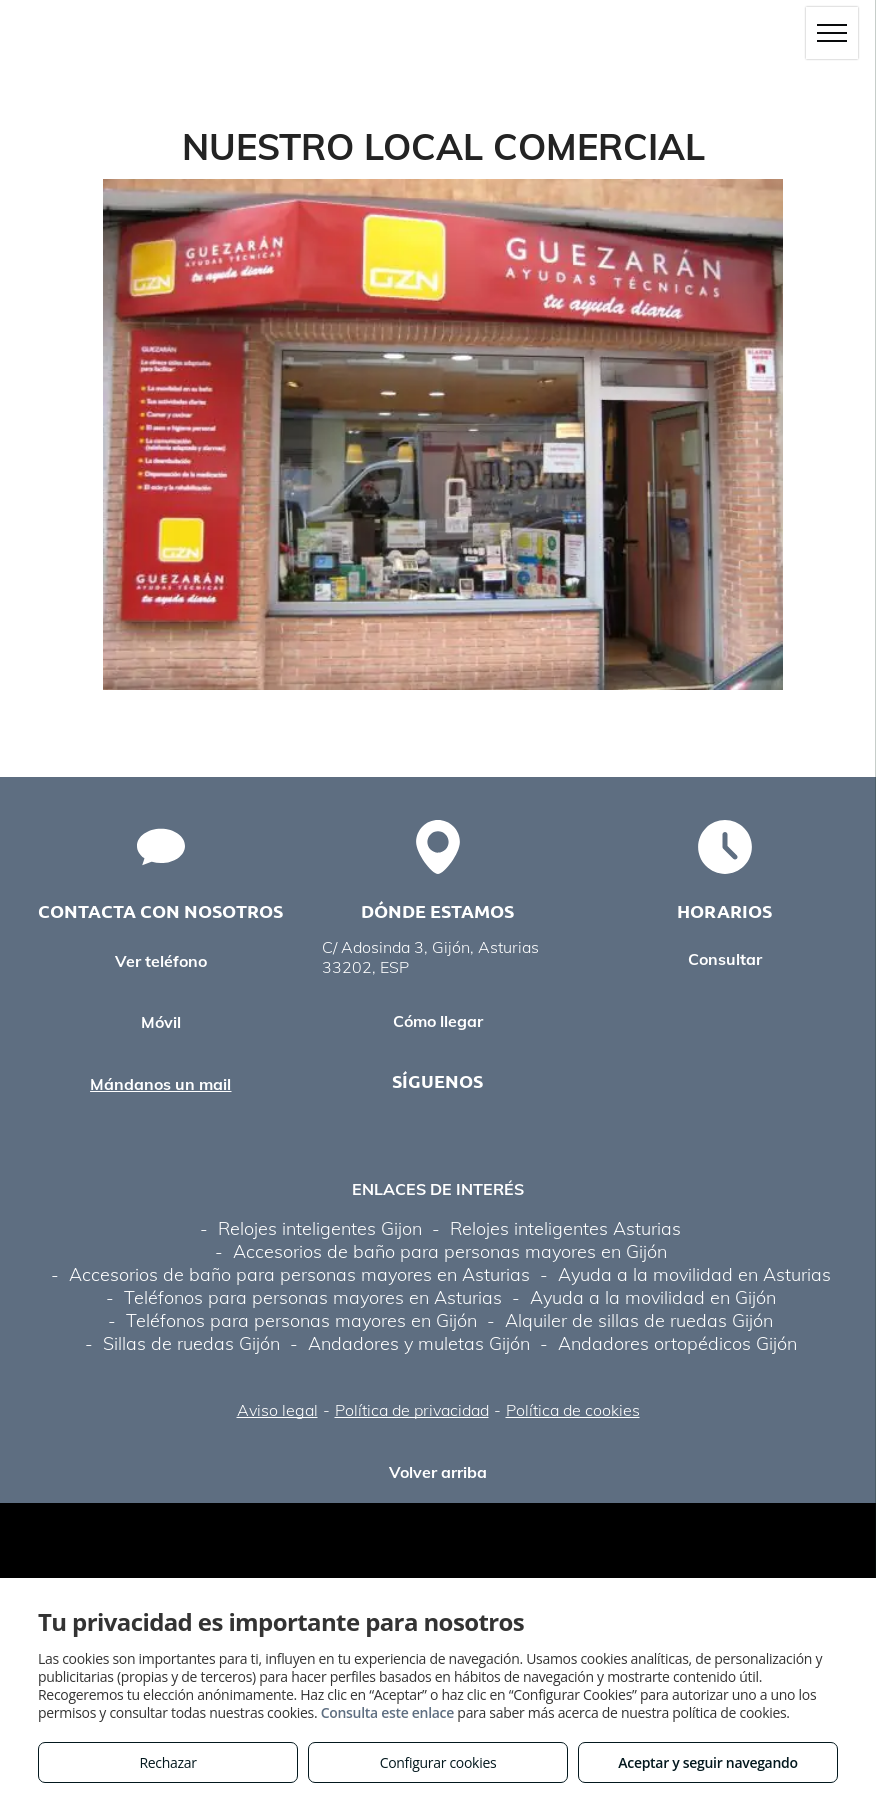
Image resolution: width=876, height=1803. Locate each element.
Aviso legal (277, 1410)
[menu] (832, 33)
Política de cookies (573, 1410)
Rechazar (167, 1762)
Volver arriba (438, 1472)
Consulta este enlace (387, 1712)
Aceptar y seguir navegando (707, 1762)
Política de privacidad (412, 1410)
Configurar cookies (438, 1762)
